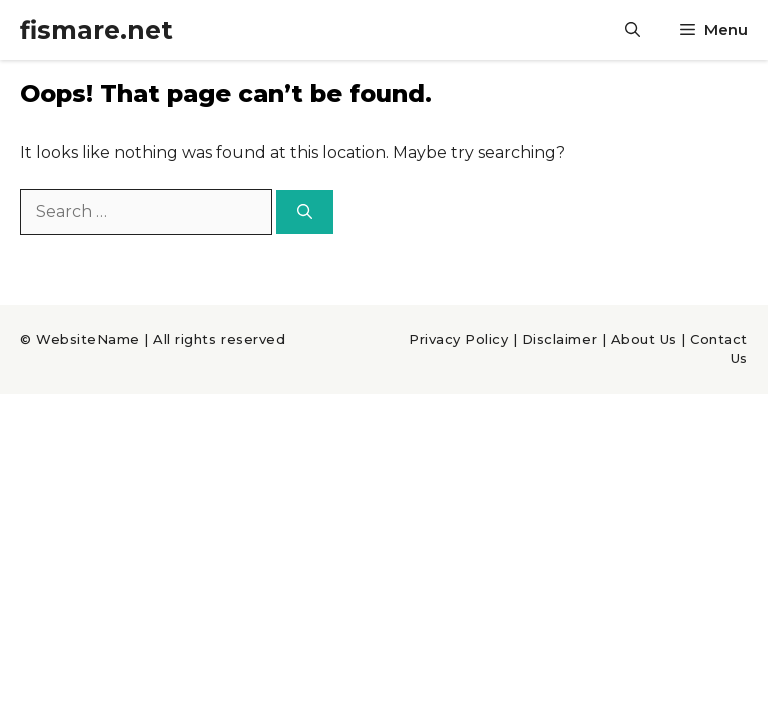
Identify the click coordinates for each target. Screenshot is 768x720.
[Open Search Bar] (632, 30)
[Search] (304, 212)
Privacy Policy (458, 339)
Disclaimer (559, 339)
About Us (644, 339)
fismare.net (96, 30)
